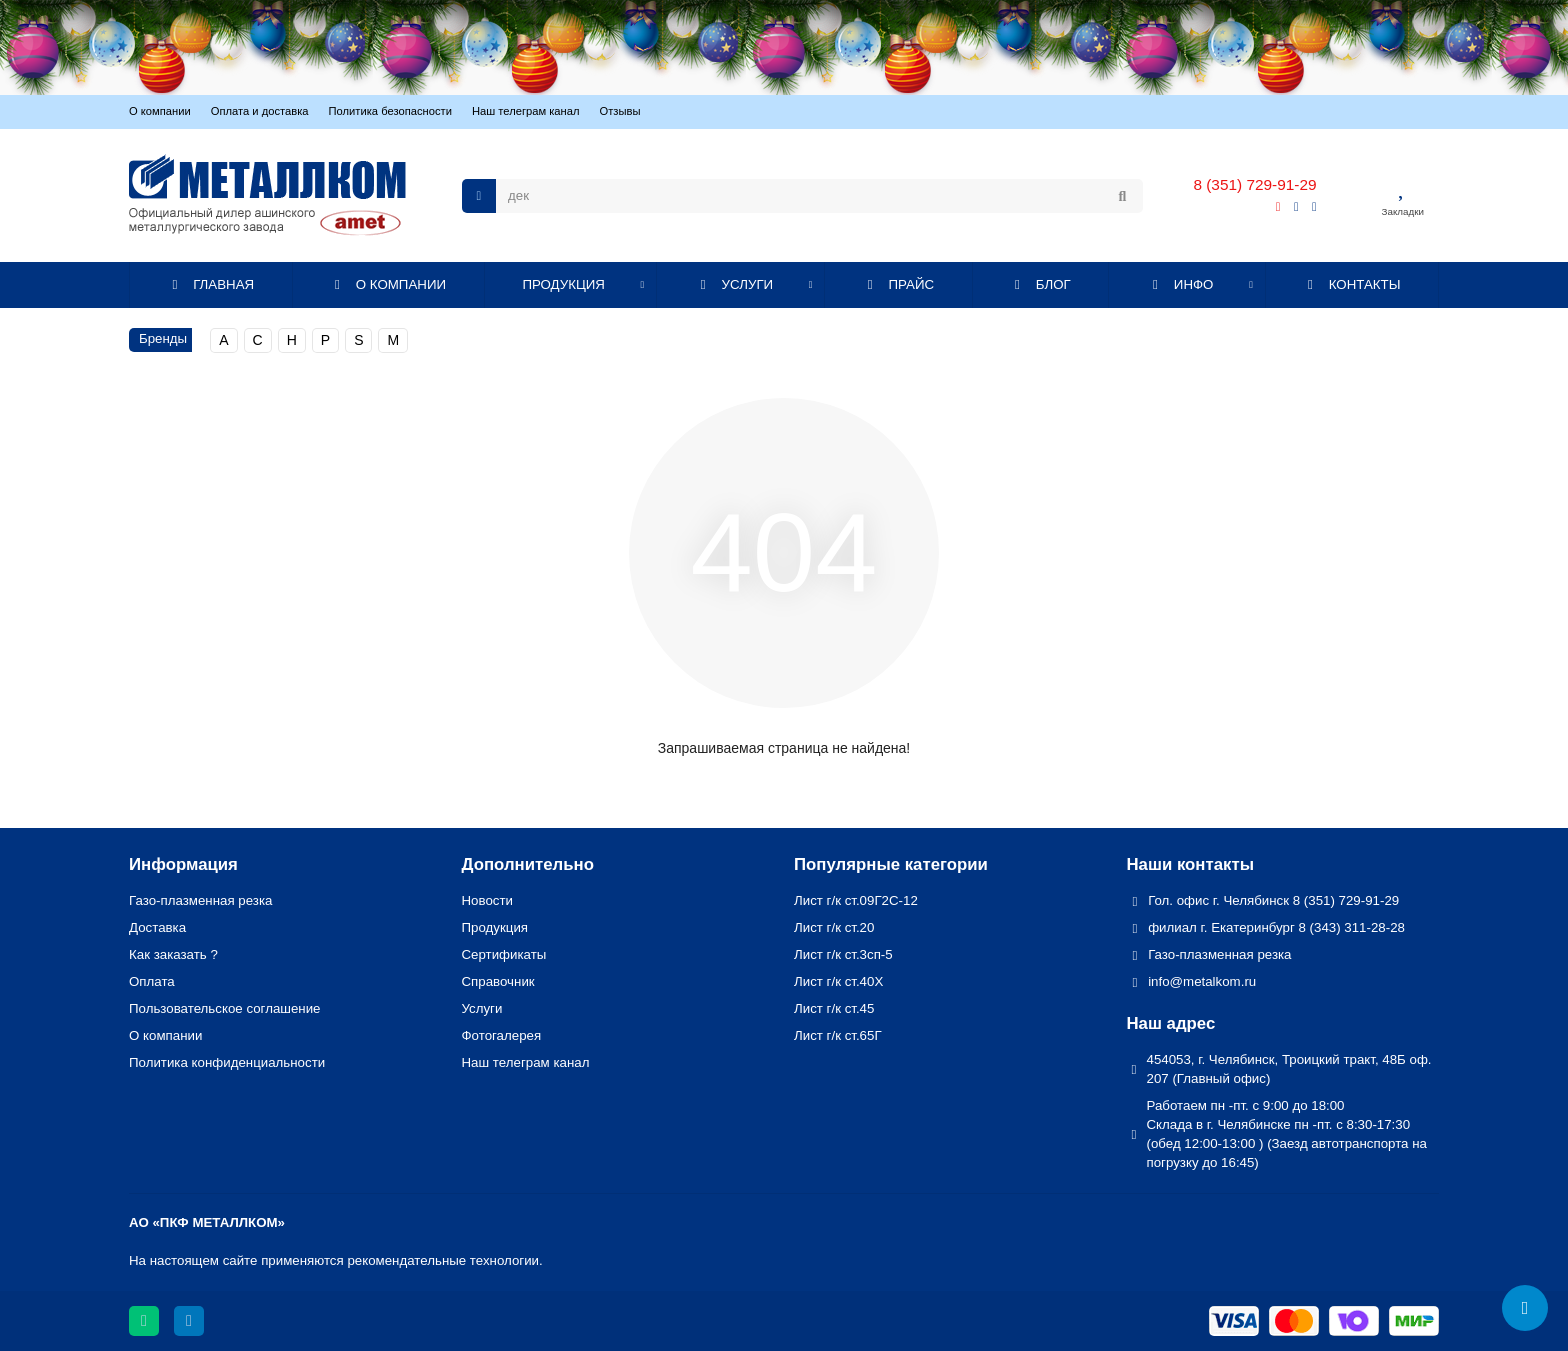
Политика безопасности (390, 111)
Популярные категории (891, 864)
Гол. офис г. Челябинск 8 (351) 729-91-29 (1273, 900)
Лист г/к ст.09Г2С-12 (856, 900)
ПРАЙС (898, 284)
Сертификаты (504, 954)
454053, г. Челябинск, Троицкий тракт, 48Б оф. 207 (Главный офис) (1289, 1069)
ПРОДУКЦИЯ (563, 284)
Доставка (157, 927)
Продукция (495, 927)
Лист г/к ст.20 (834, 927)
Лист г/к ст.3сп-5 (843, 954)
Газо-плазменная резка (200, 900)
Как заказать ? (173, 954)
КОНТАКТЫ (1351, 284)
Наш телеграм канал (526, 111)
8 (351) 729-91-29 (1254, 184)
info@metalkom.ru (1202, 981)
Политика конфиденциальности (227, 1062)
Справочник (498, 981)
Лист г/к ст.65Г (838, 1035)
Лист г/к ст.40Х (838, 981)
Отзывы (620, 111)
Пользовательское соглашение (225, 1008)
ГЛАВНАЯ (211, 284)
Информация (183, 864)
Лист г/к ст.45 (834, 1008)
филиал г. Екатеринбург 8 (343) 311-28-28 (1276, 927)
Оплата (152, 981)
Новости (487, 900)
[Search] (819, 196)
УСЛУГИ (734, 284)
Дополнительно (528, 864)
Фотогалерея (502, 1035)
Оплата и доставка (260, 111)
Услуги (482, 1008)
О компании (160, 111)
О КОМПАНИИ (387, 284)
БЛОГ (1040, 284)
